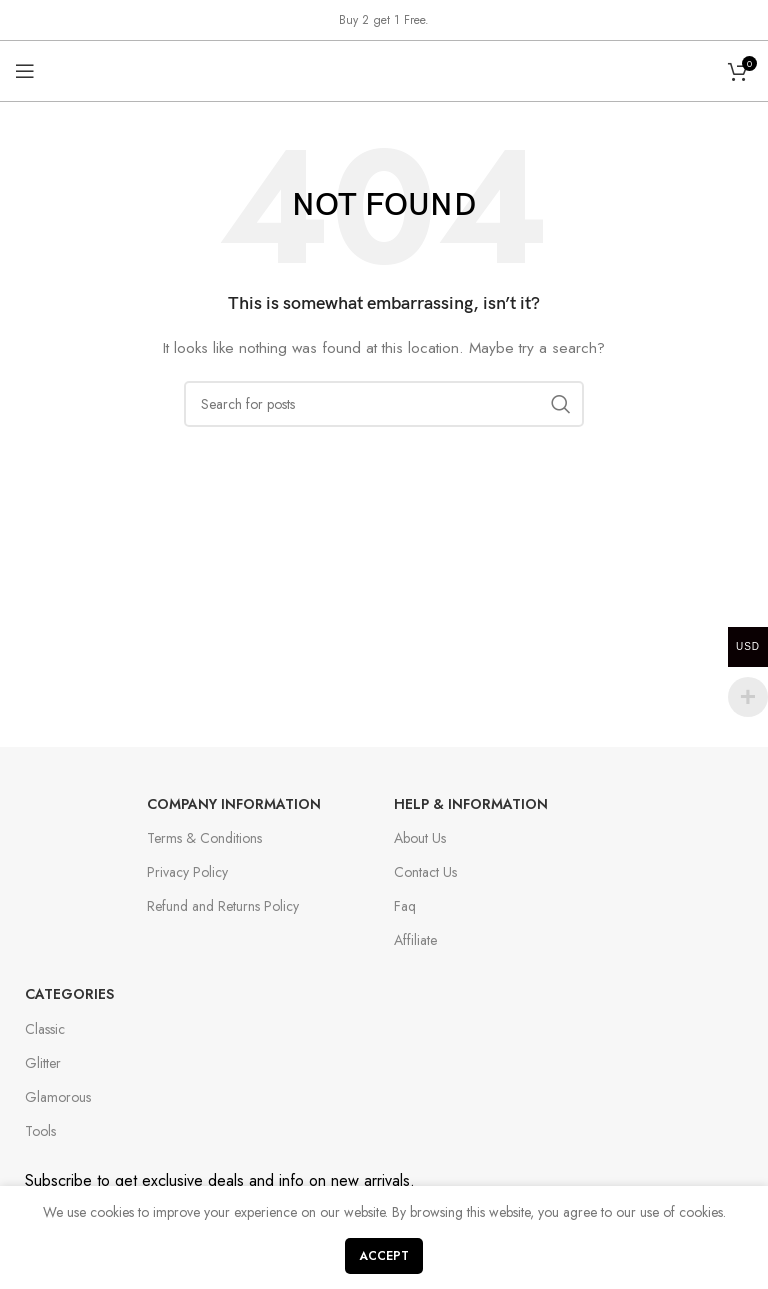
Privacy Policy (187, 872)
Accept (384, 1256)
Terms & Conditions (204, 838)
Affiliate (415, 940)
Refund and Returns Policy (223, 906)
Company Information (234, 804)
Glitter (43, 1063)
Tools (40, 1131)
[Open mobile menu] (25, 71)
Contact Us (425, 872)
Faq (405, 906)
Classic (45, 1029)
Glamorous (58, 1097)
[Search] (384, 404)
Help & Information (471, 804)
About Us (420, 838)
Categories (69, 994)
